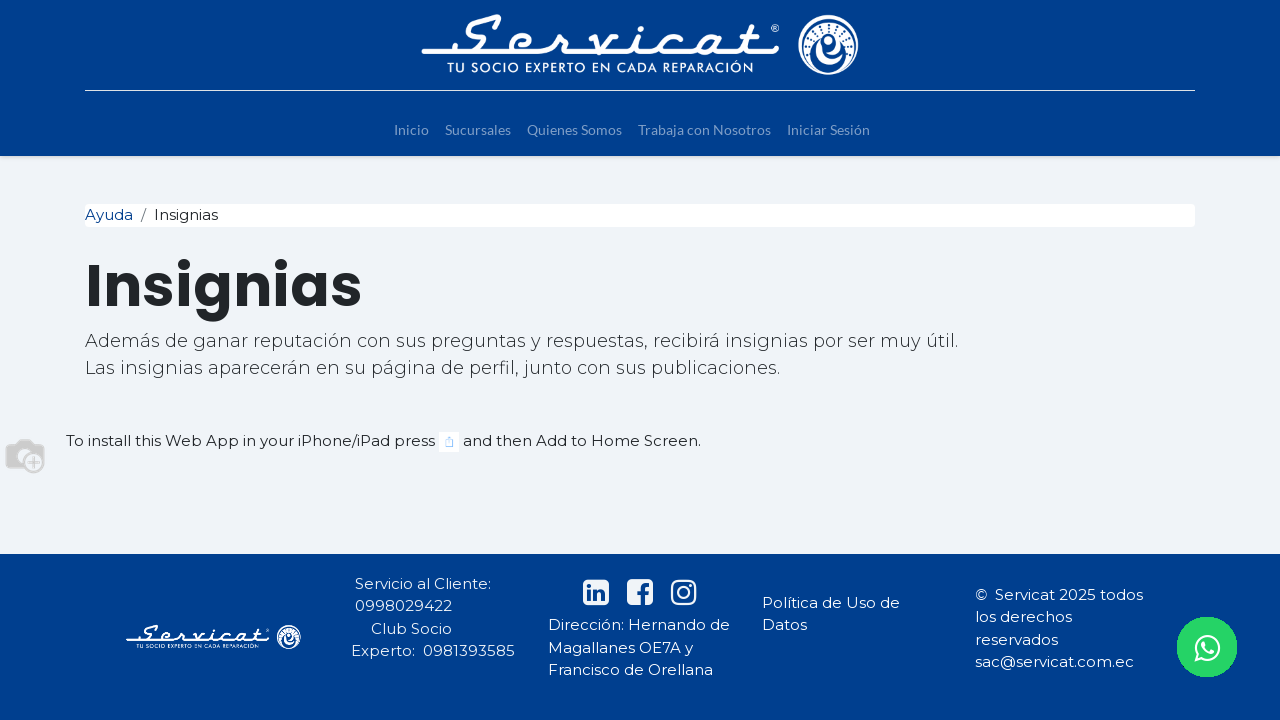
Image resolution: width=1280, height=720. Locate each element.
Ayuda (109, 214)
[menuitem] (411, 129)
